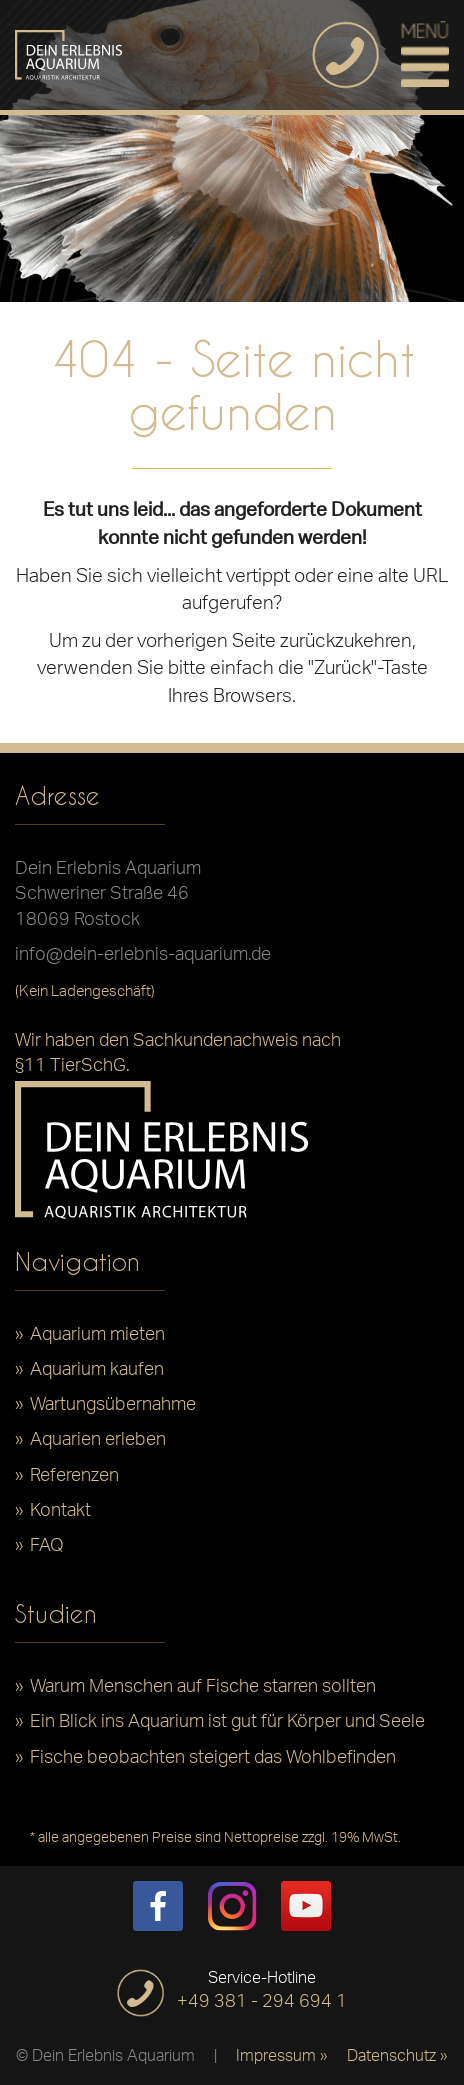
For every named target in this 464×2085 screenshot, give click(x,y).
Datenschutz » (397, 2058)
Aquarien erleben (98, 1445)
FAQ (47, 1551)
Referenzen (74, 1481)
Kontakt (60, 1516)
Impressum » (282, 2058)
